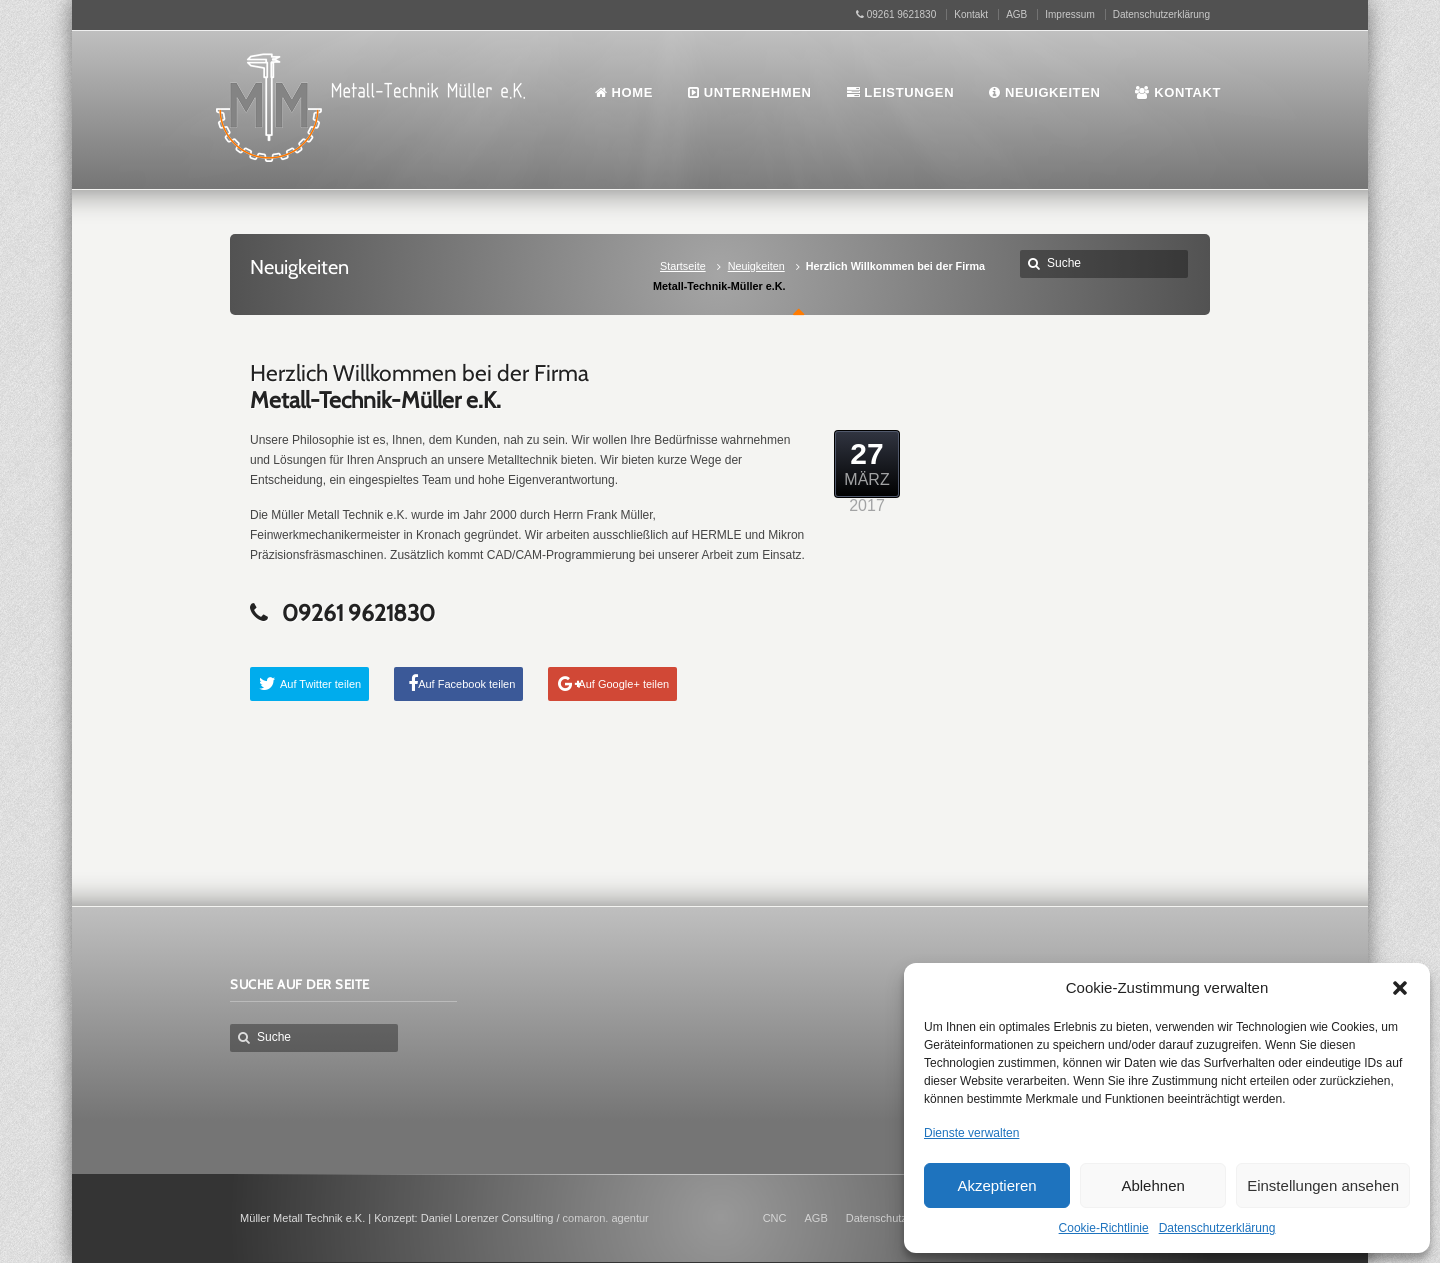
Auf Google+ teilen (623, 684)
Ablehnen (1152, 1185)
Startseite (683, 266)
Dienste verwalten (971, 1133)
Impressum (1069, 14)
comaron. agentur (606, 1218)
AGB (1016, 14)
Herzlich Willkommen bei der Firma (419, 386)
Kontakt (971, 14)
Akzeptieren (996, 1185)
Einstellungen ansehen (1323, 1185)
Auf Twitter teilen (320, 684)
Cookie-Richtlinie (1104, 1228)
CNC (775, 1218)
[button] (1400, 988)
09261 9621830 (896, 14)
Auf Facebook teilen (466, 684)
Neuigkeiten (756, 266)
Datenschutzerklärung (1217, 1228)
